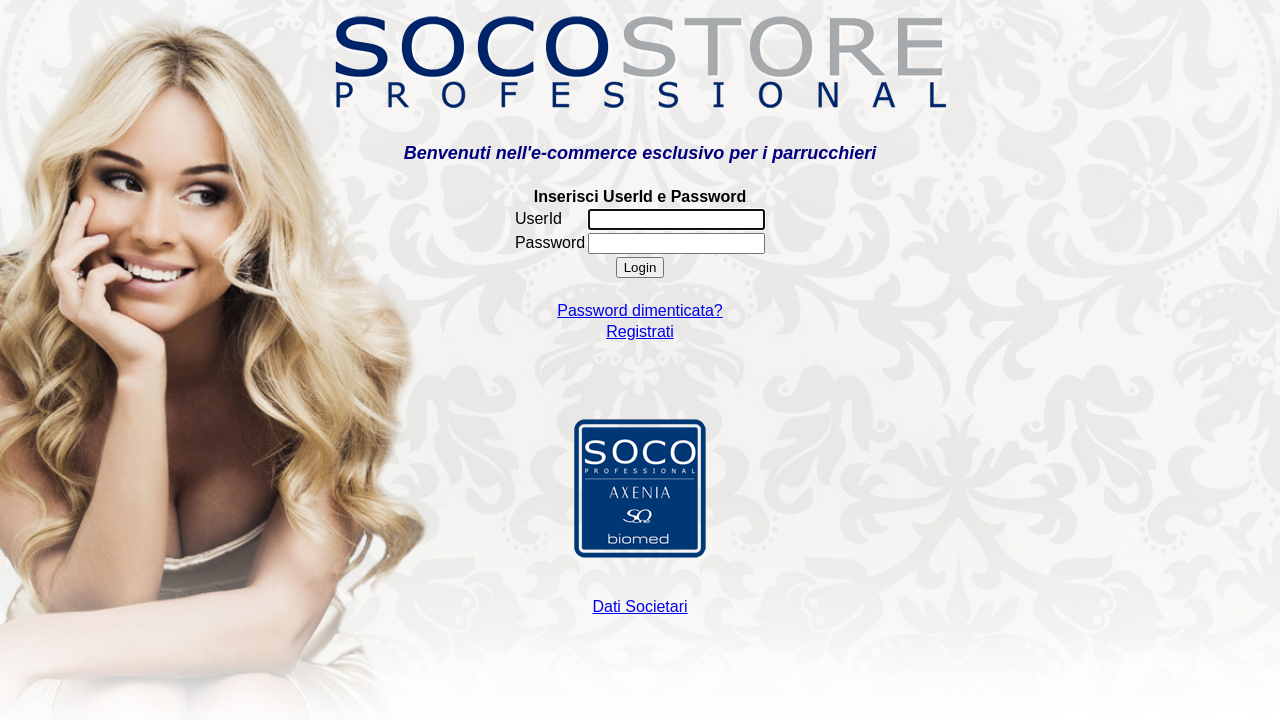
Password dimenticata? (639, 310)
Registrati (640, 331)
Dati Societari (639, 606)
